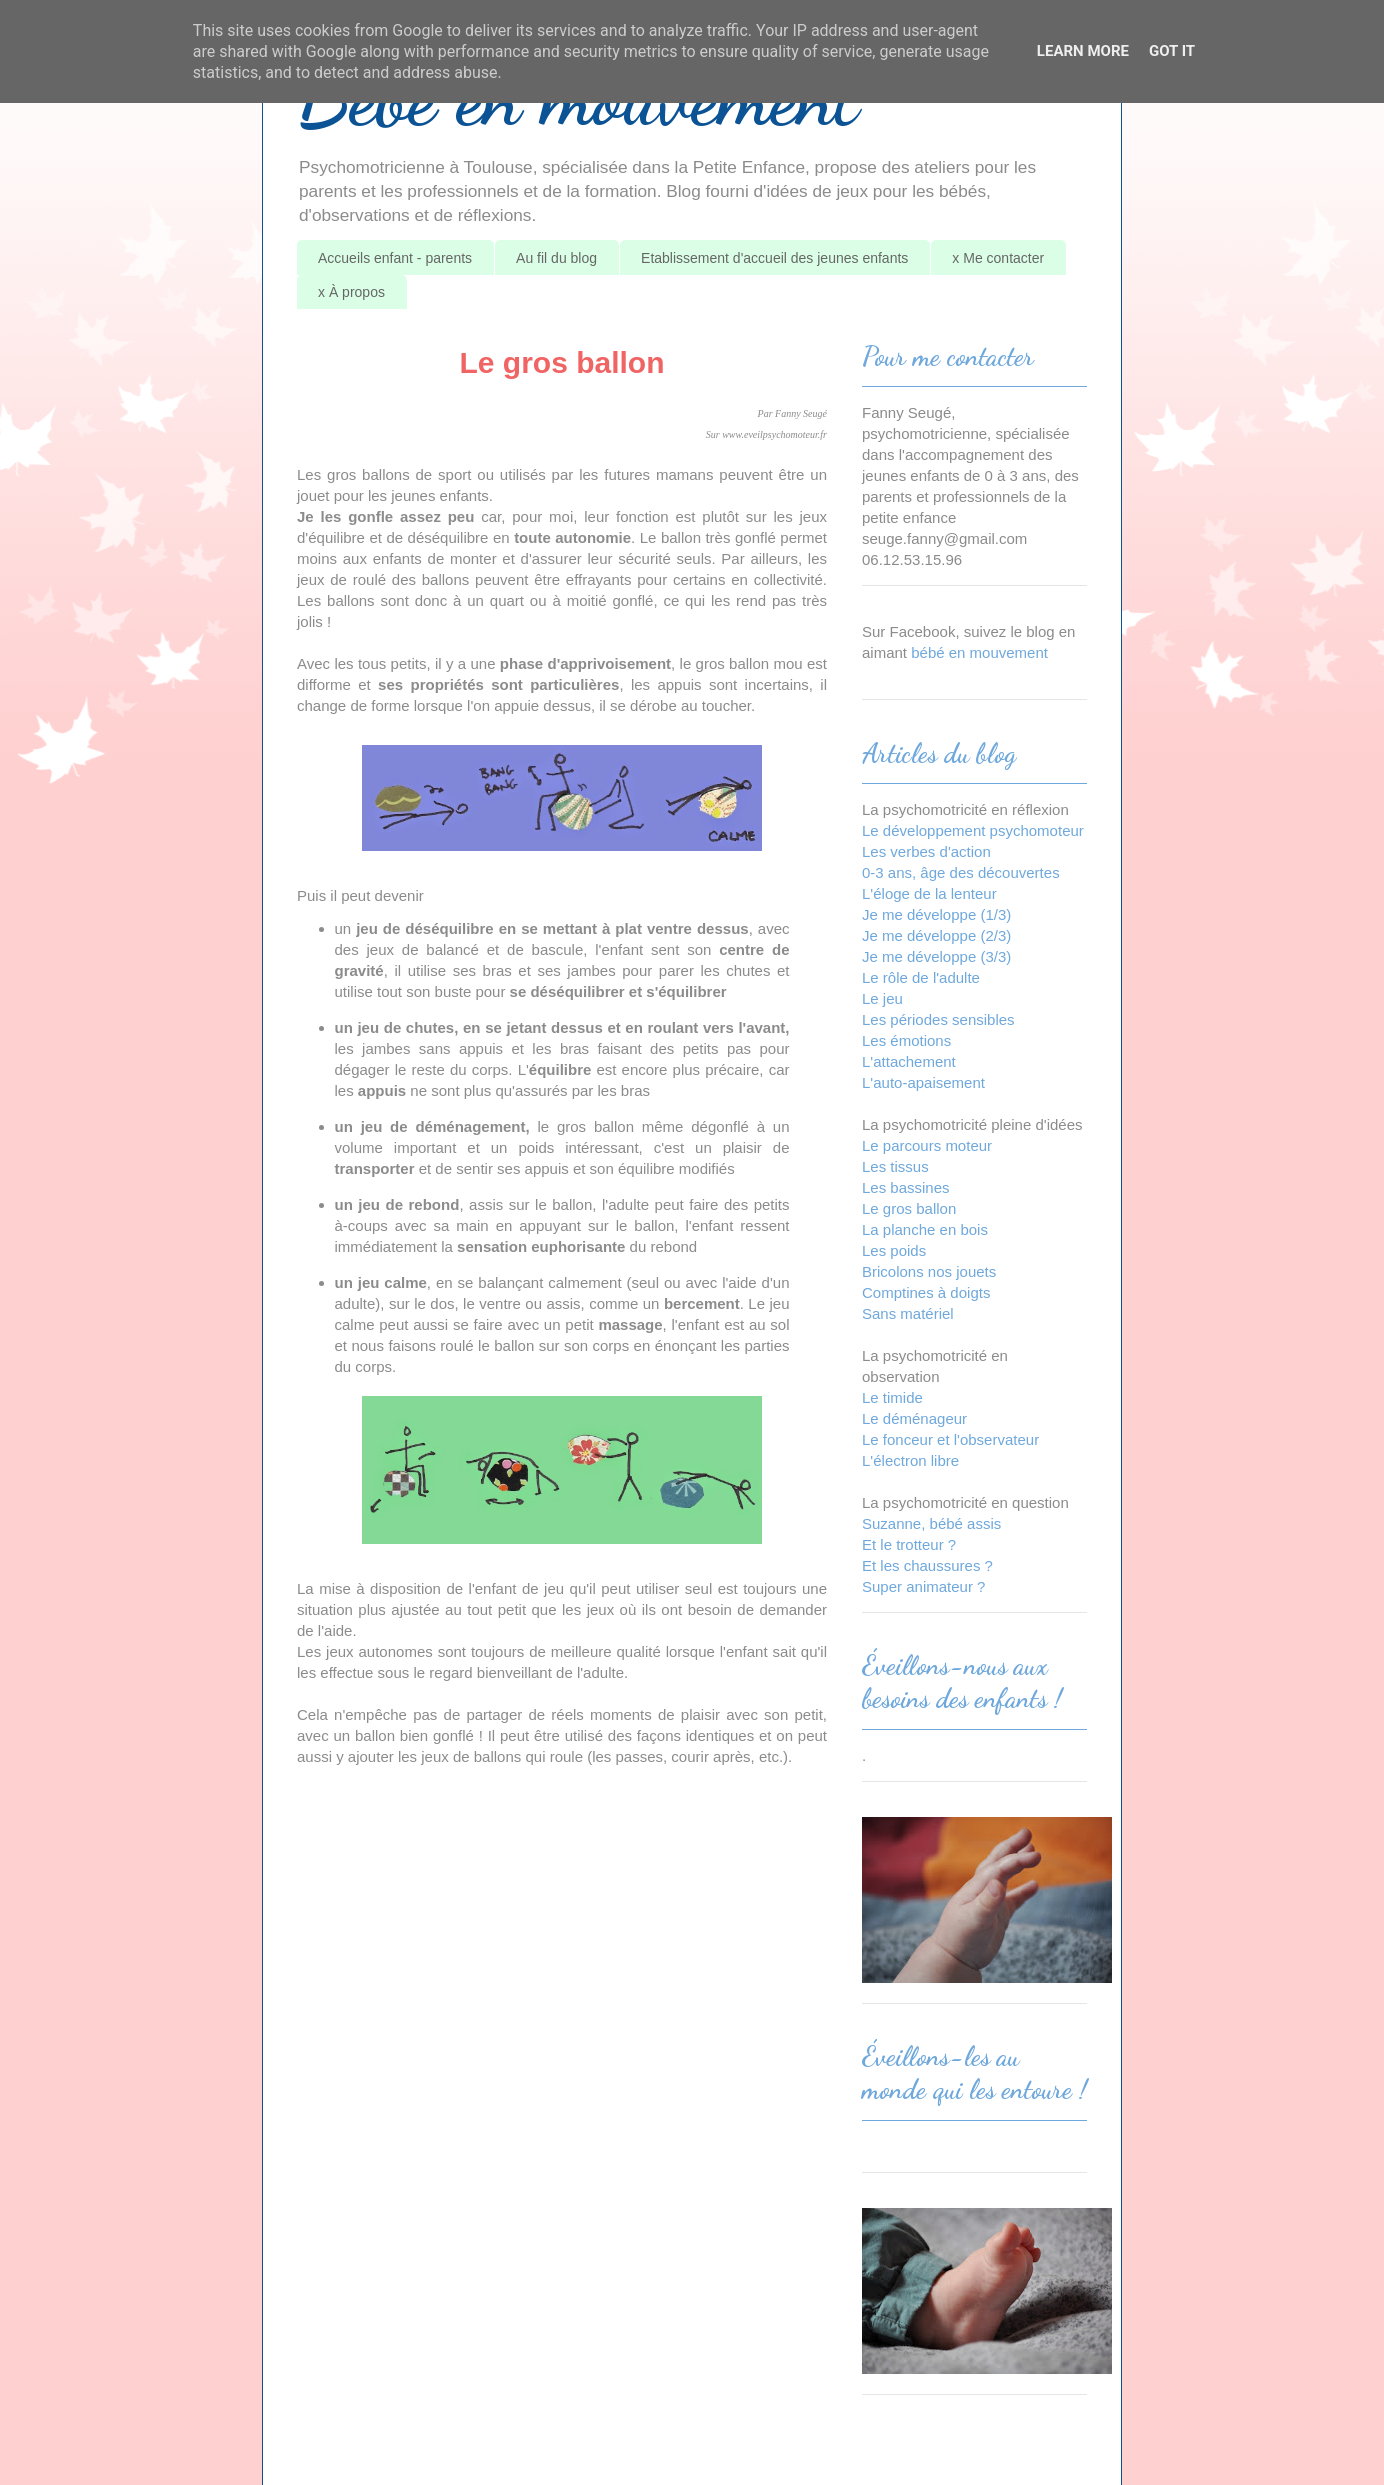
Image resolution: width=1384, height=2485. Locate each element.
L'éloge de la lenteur (929, 893)
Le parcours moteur (927, 1145)
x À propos (351, 292)
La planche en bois (925, 1229)
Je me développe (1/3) (936, 914)
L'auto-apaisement (923, 1082)
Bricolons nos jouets (929, 1271)
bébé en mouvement (979, 652)
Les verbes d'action (926, 851)
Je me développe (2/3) (936, 935)
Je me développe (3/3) (936, 956)
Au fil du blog (556, 258)
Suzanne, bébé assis (931, 1523)
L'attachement (909, 1061)
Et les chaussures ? (927, 1565)
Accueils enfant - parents (395, 258)
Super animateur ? (923, 1586)
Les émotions (906, 1040)
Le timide (892, 1397)
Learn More (1083, 51)
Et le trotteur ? (909, 1544)
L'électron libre (910, 1460)
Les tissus (895, 1166)
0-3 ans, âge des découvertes (961, 872)
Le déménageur (914, 1418)
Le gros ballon (909, 1208)
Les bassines (906, 1187)
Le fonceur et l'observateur (950, 1439)
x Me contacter (998, 258)
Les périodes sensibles (938, 1019)
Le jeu (882, 998)
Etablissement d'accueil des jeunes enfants (774, 258)
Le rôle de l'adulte (921, 977)
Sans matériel (908, 1313)
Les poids (894, 1250)
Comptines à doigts (926, 1292)
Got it (1172, 51)
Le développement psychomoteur (973, 830)
